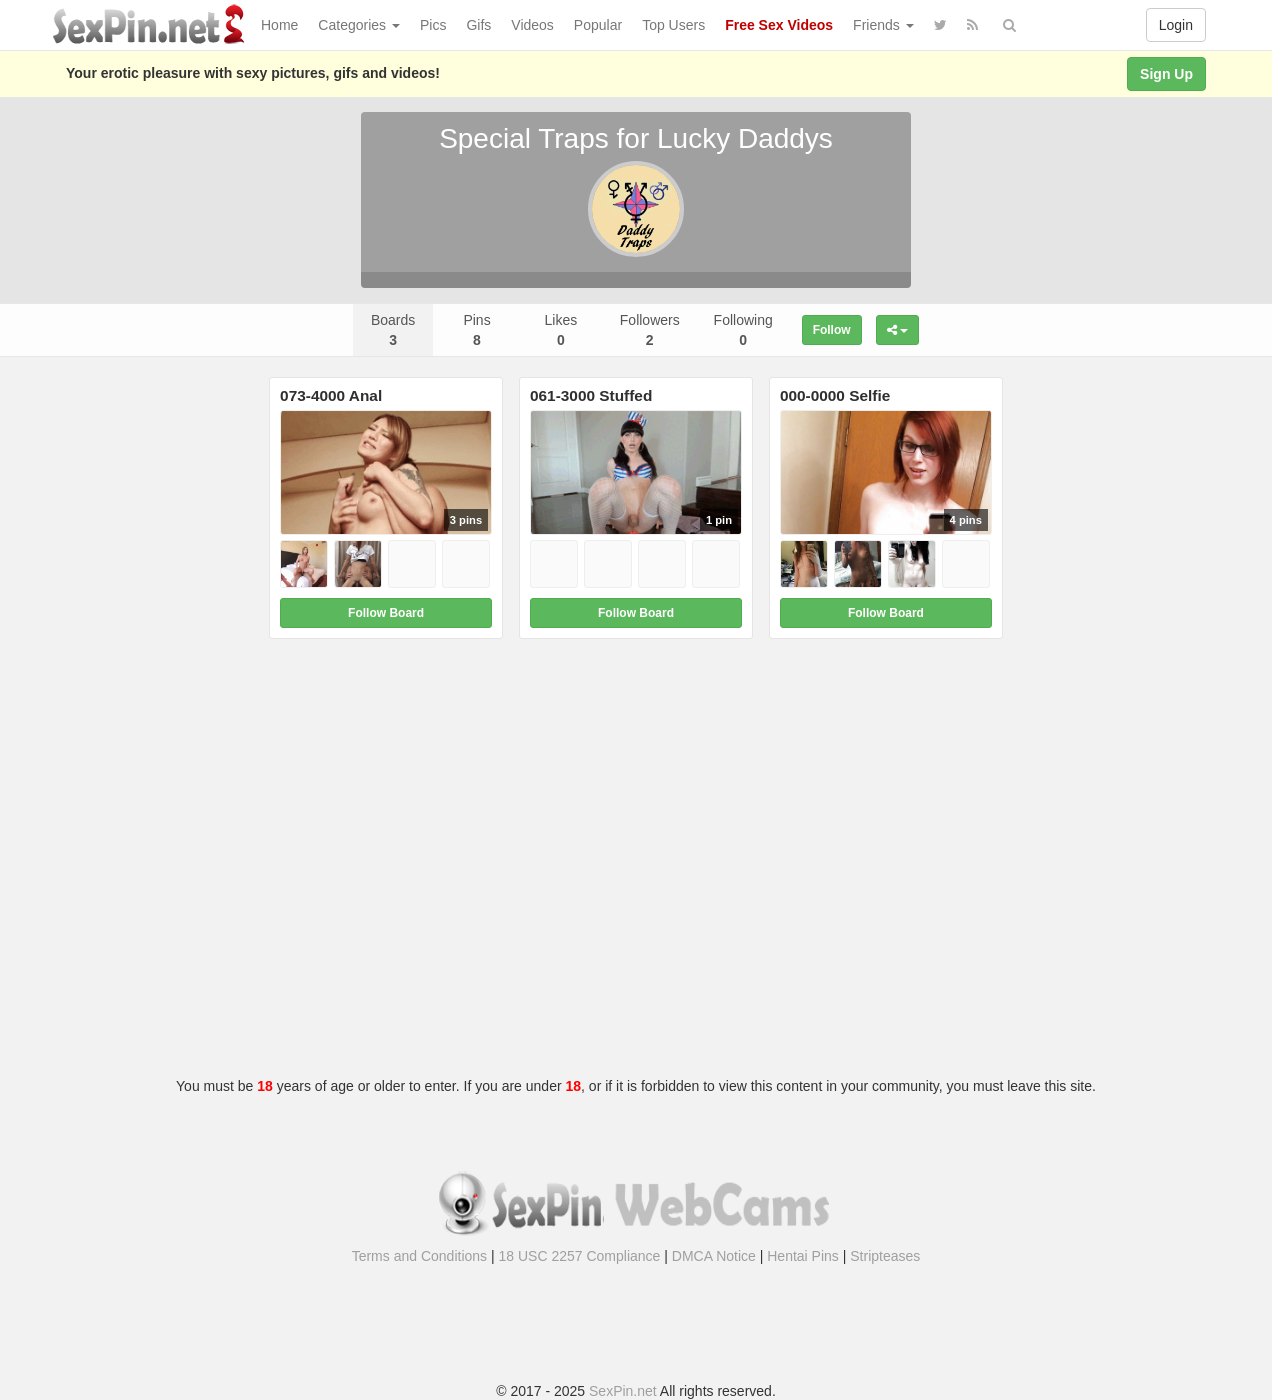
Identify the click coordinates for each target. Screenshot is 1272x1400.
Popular (598, 25)
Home (279, 25)
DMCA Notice (714, 1256)
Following (743, 330)
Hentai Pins (803, 1256)
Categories (359, 25)
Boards (393, 330)
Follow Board (386, 613)
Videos (532, 25)
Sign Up (1166, 74)
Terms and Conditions (419, 1256)
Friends (883, 25)
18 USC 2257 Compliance (580, 1256)
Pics (433, 25)
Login (1176, 25)
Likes (561, 330)
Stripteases (885, 1256)
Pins (476, 330)
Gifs (478, 25)
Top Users (673, 25)
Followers (650, 330)
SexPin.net (623, 1391)
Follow (832, 330)
